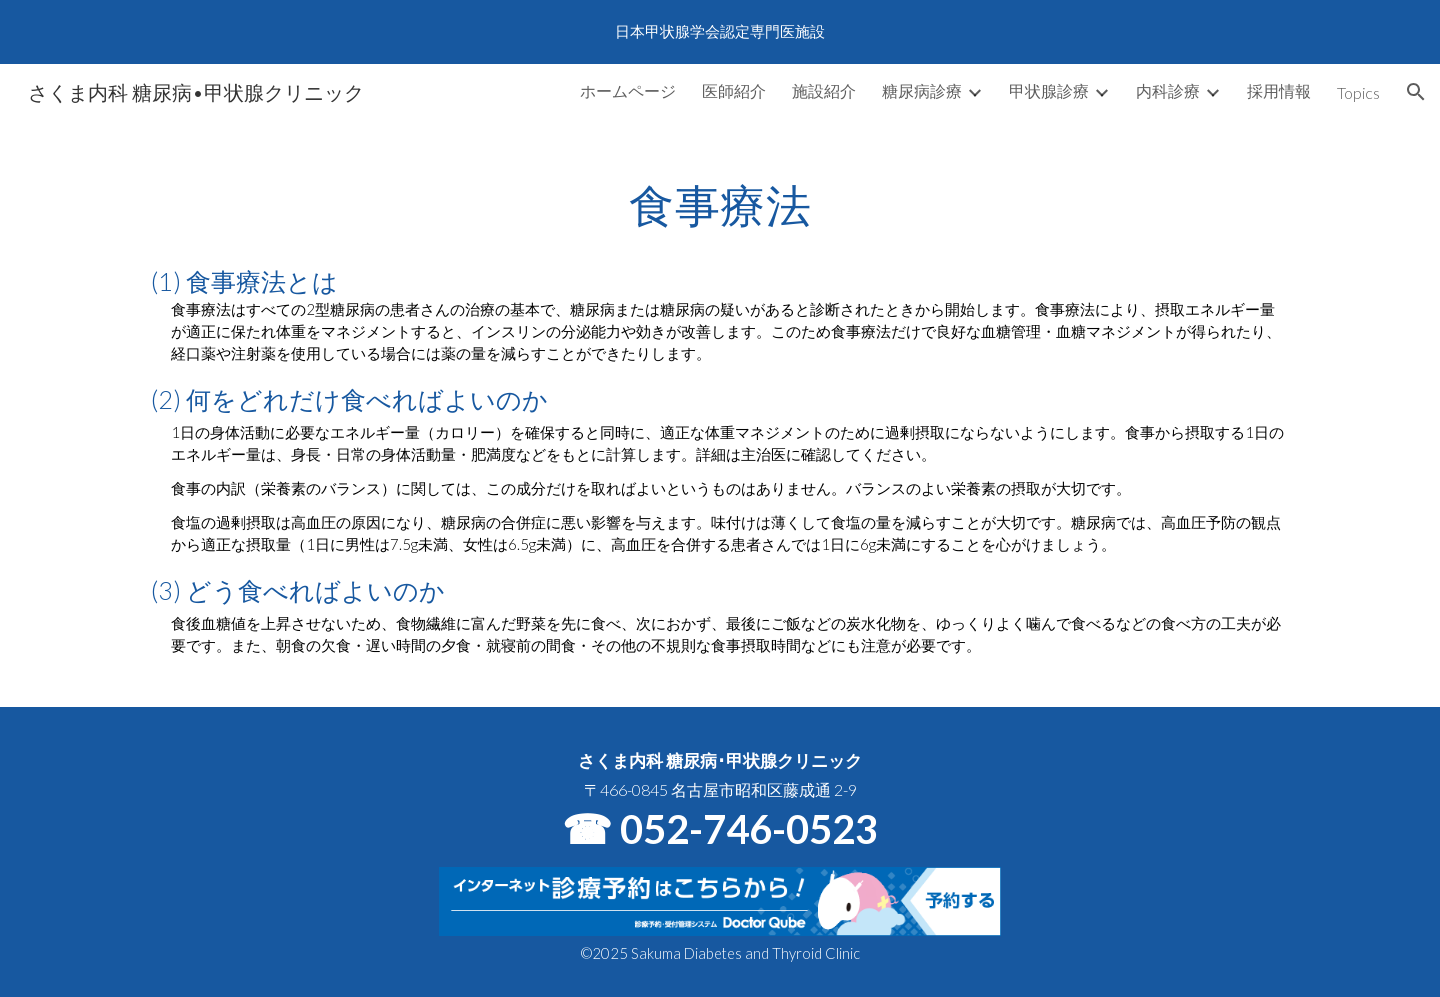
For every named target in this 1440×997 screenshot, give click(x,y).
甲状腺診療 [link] (1049, 90)
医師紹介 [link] (734, 90)
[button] (1416, 92)
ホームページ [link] (628, 90)
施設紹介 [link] (824, 90)
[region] (720, 32)
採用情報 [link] (1279, 90)
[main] (720, 413)
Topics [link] (1358, 92)
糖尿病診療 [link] (922, 90)
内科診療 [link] (1168, 90)
